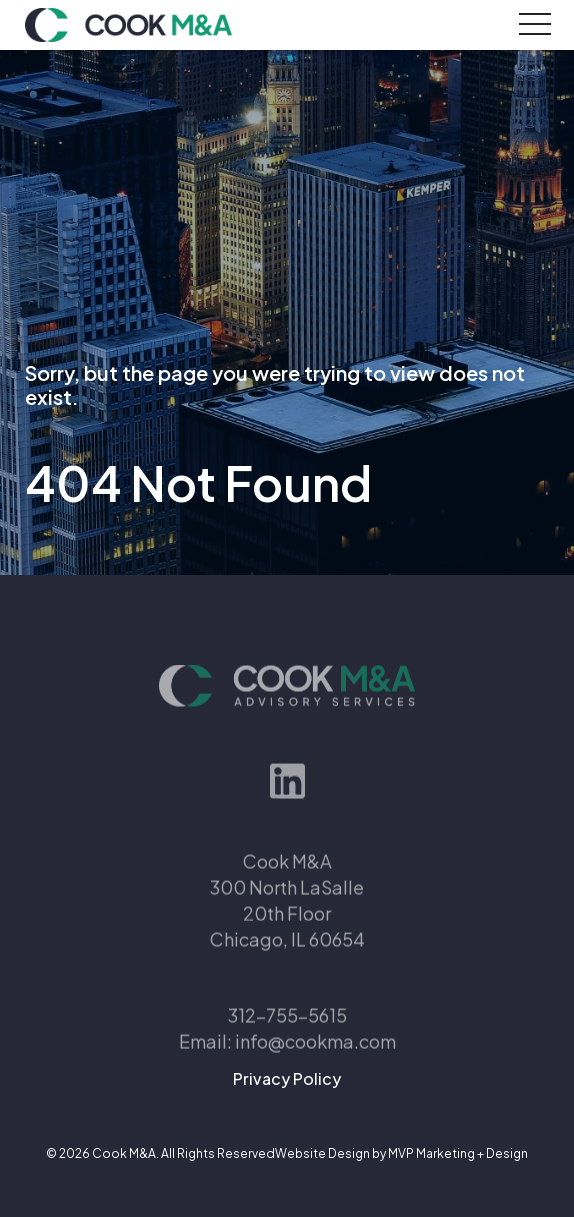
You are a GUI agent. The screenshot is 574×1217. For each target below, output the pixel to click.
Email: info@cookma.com (287, 1064)
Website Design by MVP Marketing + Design (401, 1153)
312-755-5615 (287, 1038)
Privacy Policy (287, 1078)
